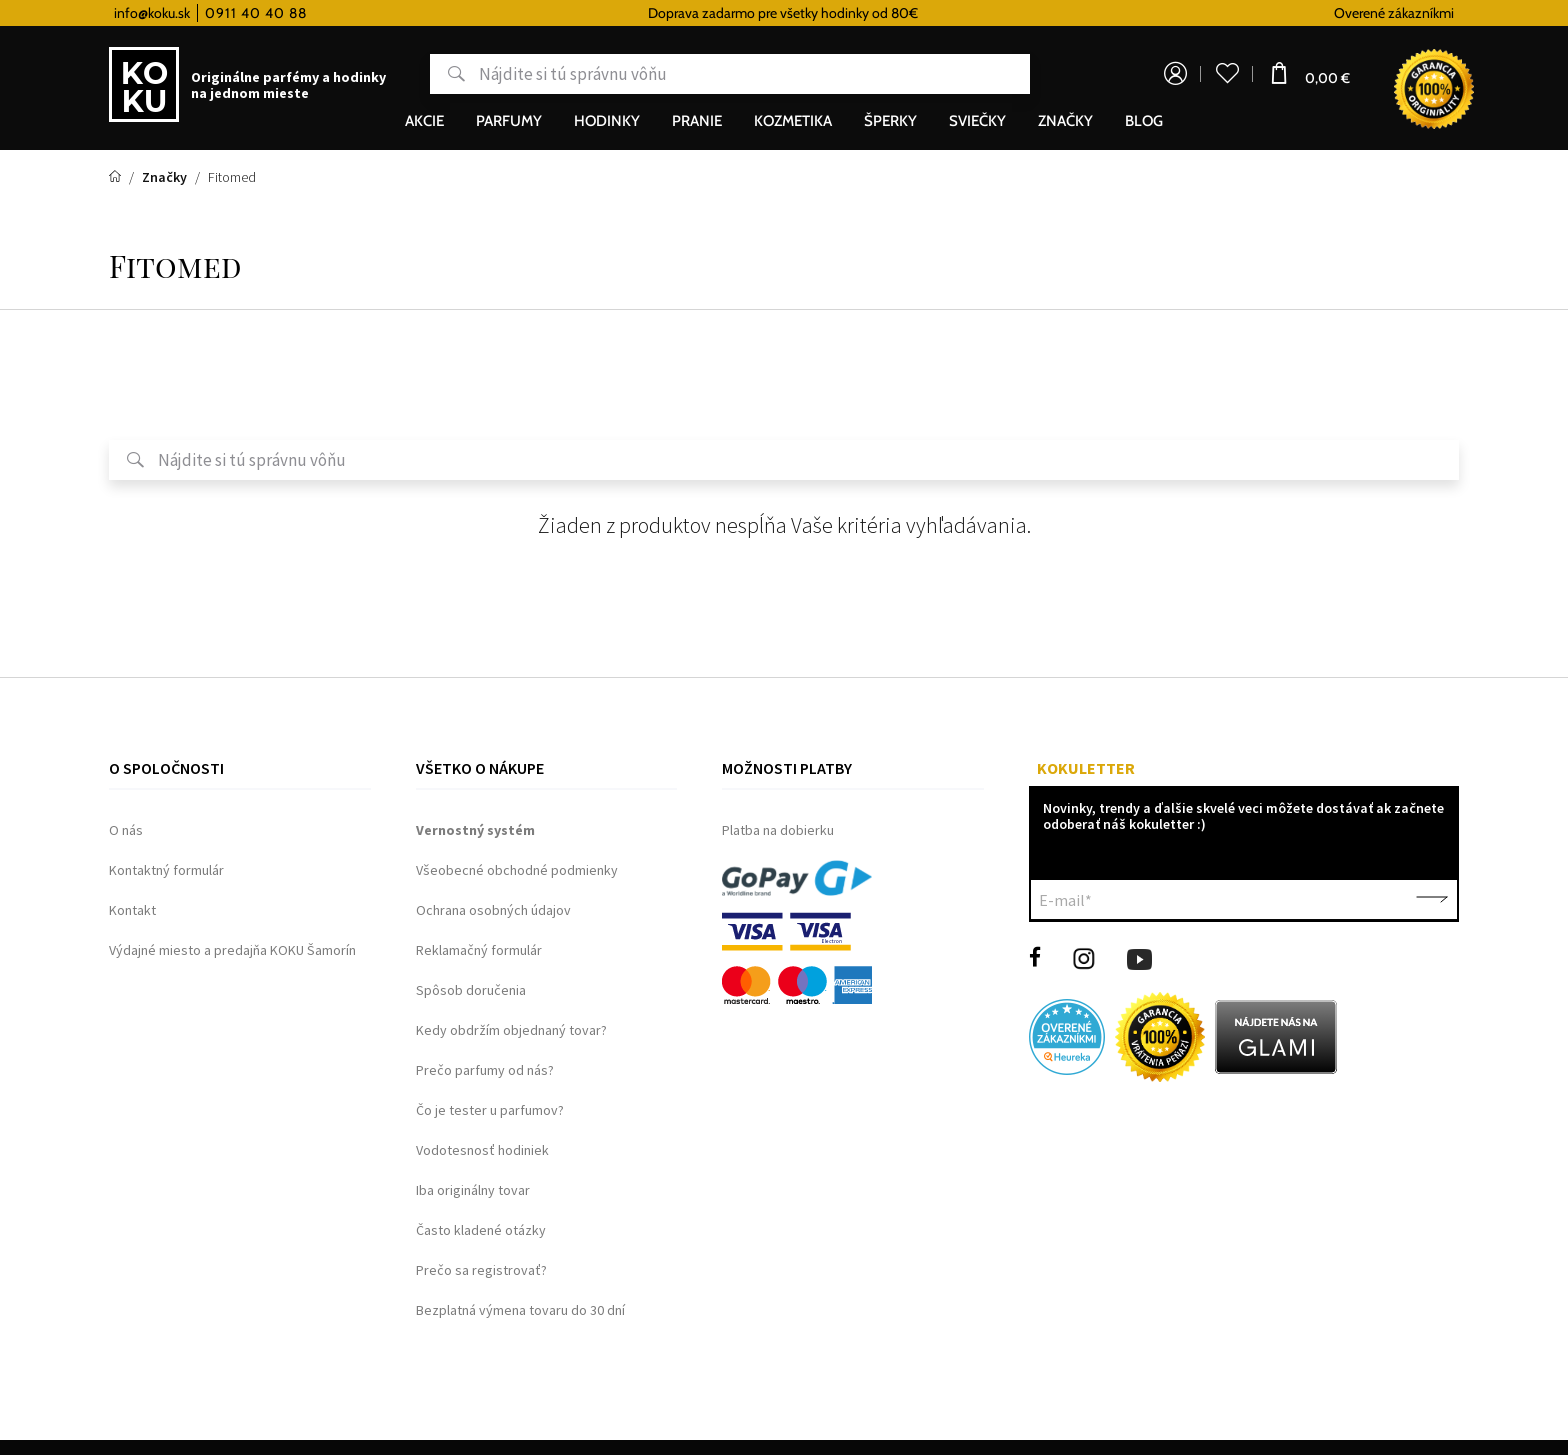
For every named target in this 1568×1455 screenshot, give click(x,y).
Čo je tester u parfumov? (490, 1110)
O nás (126, 830)
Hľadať (447, 74)
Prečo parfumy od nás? (485, 1070)
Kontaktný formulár (166, 870)
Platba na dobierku (778, 830)
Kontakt (132, 910)
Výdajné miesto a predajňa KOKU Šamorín (232, 950)
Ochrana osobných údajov (493, 910)
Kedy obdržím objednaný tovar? (511, 1030)
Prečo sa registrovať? (481, 1270)
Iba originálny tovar (473, 1190)
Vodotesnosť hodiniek (482, 1150)
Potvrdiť (1432, 900)
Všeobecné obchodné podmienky (517, 870)
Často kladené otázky (481, 1230)
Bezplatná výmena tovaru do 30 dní (520, 1310)
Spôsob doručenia (471, 990)
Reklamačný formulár (479, 950)
